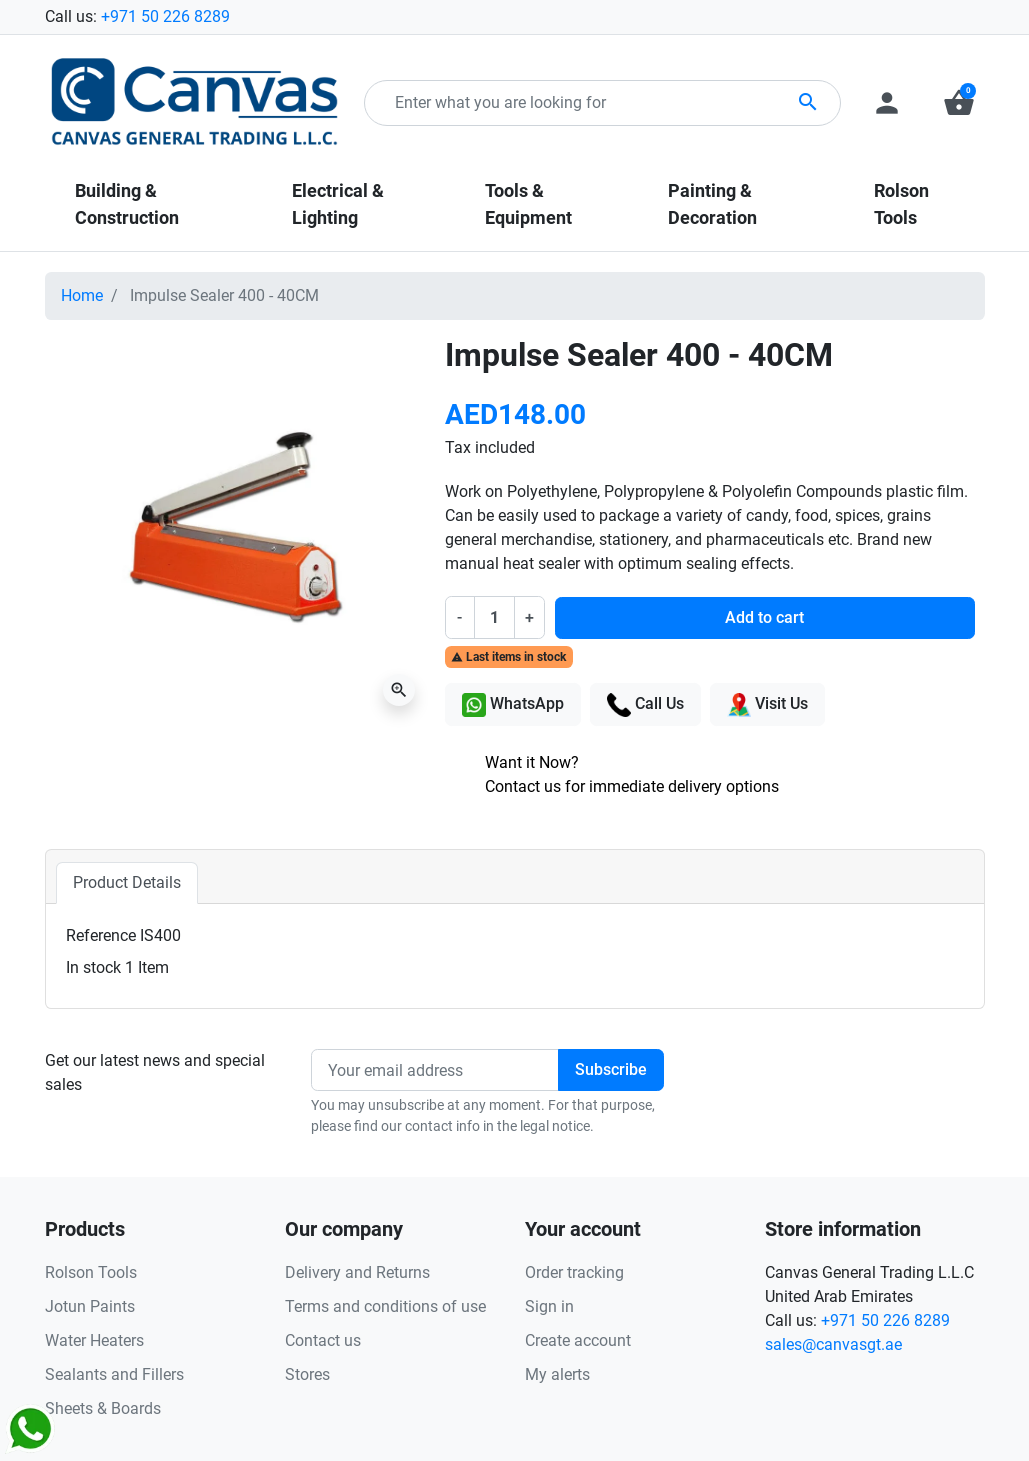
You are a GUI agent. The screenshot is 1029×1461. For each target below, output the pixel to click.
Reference (101, 935)
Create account (578, 1340)
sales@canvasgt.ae (833, 1344)
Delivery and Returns (357, 1272)
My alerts (557, 1374)
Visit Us (767, 705)
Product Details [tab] (127, 882)
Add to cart (764, 617)
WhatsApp (513, 705)
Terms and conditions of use (385, 1306)
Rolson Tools (91, 1272)
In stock (93, 967)
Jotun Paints (90, 1306)
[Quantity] (494, 617)
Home (82, 295)
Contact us (323, 1340)
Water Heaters (94, 1340)
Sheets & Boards (103, 1408)
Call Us (645, 705)
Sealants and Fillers (114, 1374)
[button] (959, 103)
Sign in (549, 1306)
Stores (307, 1374)
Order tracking (574, 1272)
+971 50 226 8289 (165, 16)
